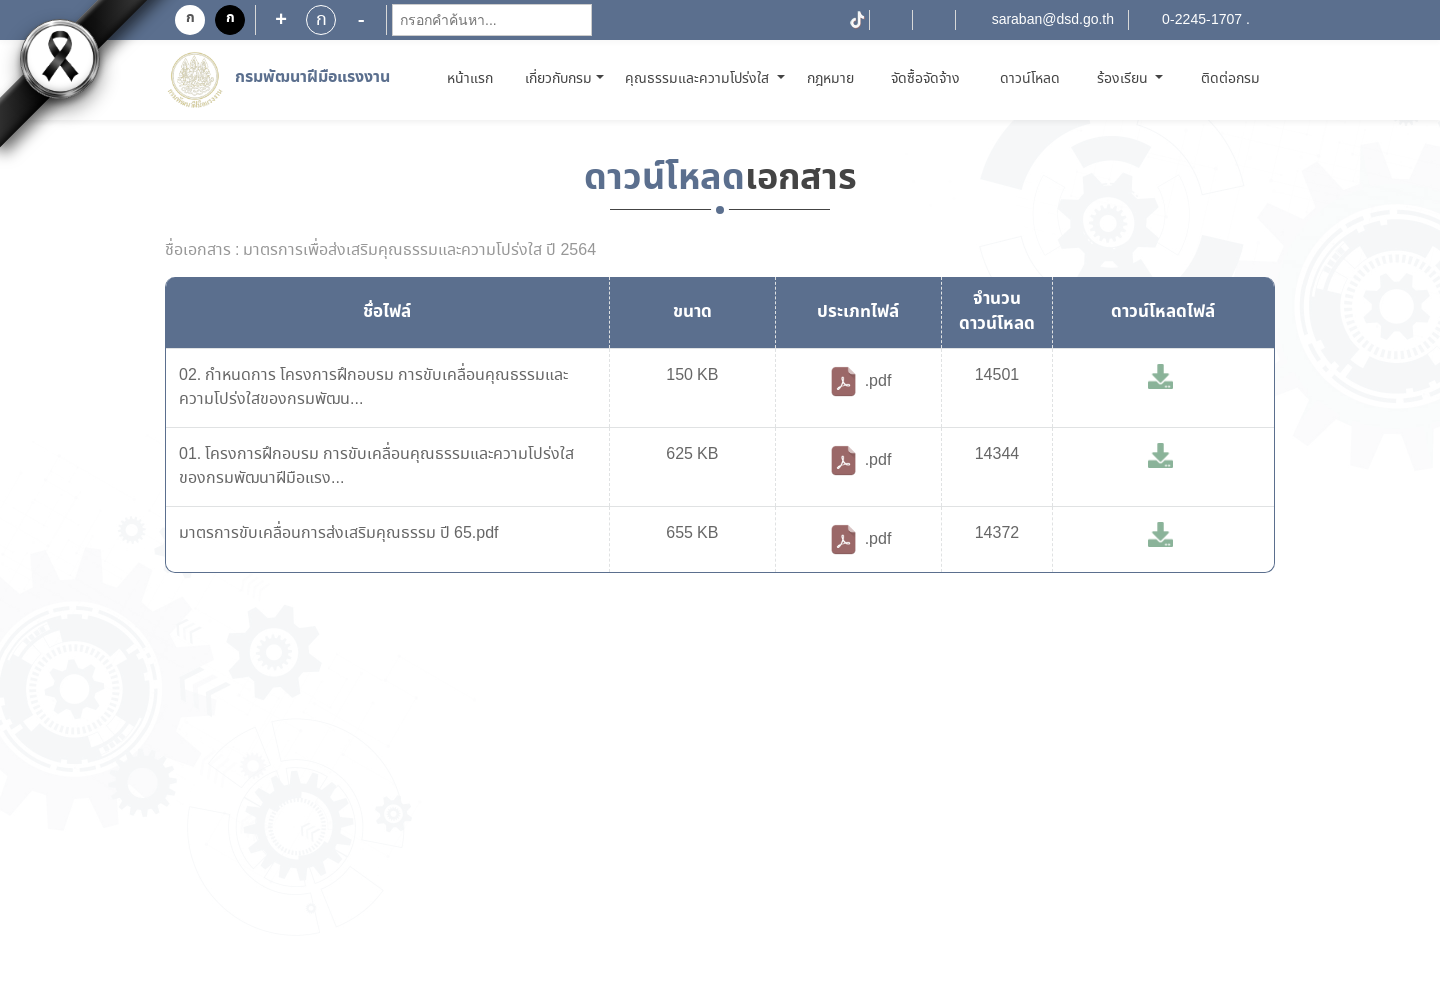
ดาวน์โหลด (1030, 79)
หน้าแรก (473, 78)
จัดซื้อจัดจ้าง (925, 79)
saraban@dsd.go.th (1053, 20)
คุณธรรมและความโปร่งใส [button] (699, 79)
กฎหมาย (830, 79)
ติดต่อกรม (1230, 79)
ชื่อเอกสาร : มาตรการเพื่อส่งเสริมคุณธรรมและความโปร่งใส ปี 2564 (380, 251)
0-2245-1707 (1202, 20)
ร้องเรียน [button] (1124, 79)
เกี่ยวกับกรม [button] (558, 79)
